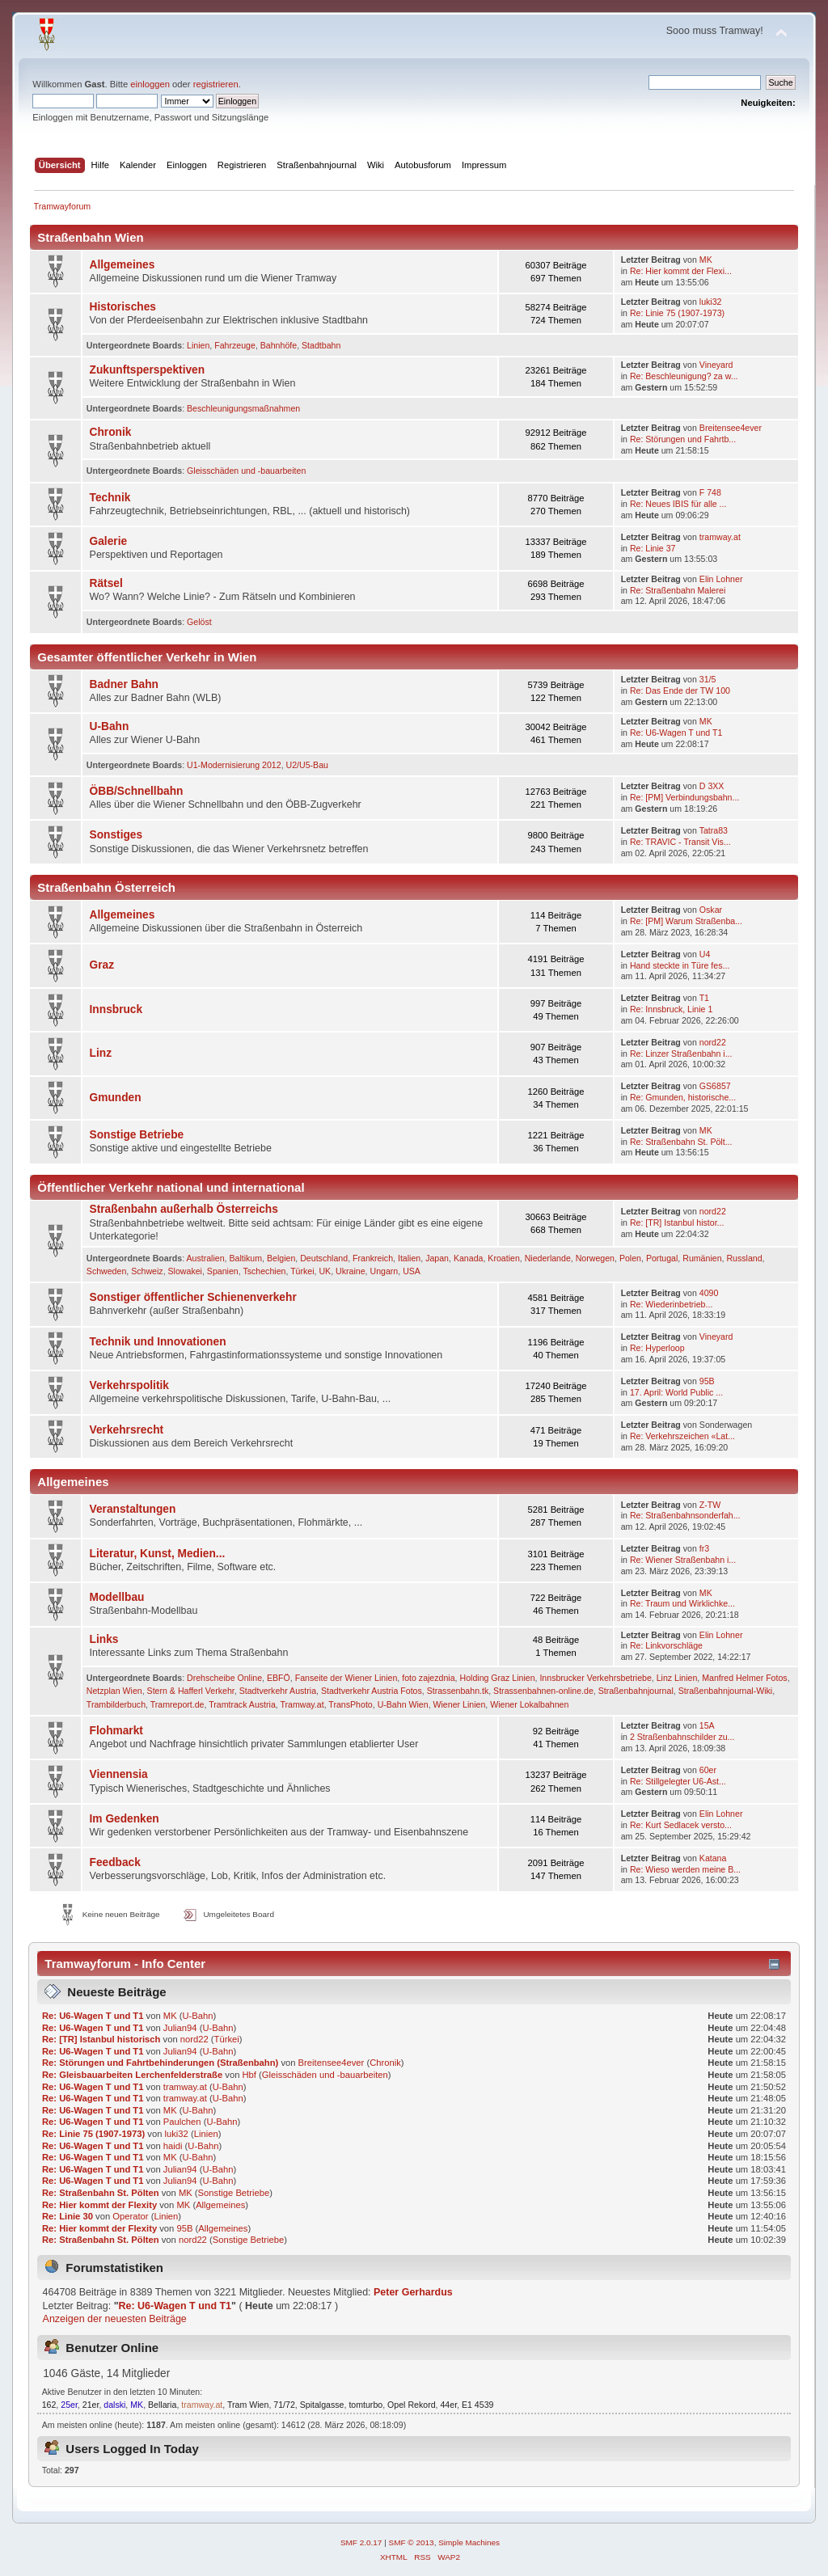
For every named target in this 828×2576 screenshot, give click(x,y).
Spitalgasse (322, 2404)
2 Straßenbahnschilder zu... (682, 1737)
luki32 (710, 301)
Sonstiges (116, 835)
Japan (437, 1258)
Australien (205, 1258)
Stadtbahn (321, 345)
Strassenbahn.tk (458, 1691)
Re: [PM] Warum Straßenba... (686, 921)
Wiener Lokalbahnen (529, 1704)
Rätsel (106, 583)
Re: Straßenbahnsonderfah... (685, 1515)
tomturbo (365, 2404)
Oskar (710, 909)
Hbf (249, 2075)
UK (325, 1271)
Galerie (109, 541)
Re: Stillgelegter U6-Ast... (678, 1781)
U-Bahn (109, 726)
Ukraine (350, 1271)
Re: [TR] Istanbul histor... (677, 1222)
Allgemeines (122, 265)
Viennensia (119, 1774)
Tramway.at (302, 1704)
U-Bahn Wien (403, 1704)
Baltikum (245, 1258)
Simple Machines (469, 2542)
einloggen (150, 84)
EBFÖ (278, 1678)
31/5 (707, 679)
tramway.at (720, 537)
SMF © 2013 (411, 2542)
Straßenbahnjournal (636, 1691)
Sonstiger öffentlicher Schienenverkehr (193, 1297)
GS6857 (715, 1086)
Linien (198, 345)
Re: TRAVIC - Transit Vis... (680, 842)
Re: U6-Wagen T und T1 (676, 732)
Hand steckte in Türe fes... (679, 965)
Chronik (111, 432)
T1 (704, 998)
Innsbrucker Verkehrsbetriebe (595, 1678)
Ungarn (384, 1271)
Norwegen (595, 1258)
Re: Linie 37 (653, 548)
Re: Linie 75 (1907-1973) (677, 313)
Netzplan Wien (114, 1691)
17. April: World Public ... (676, 1392)
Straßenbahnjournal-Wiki (725, 1691)
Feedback (115, 1862)
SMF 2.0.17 (361, 2542)
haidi (173, 2146)
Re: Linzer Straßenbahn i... (681, 1053)
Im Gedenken (124, 1819)
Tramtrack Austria (242, 1704)
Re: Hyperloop (657, 1348)
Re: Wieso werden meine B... (685, 1869)
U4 (705, 954)
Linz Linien (677, 1678)
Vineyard (716, 365)
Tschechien (264, 1271)
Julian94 (180, 2028)
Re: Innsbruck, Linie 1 (671, 1009)
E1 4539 (477, 2404)
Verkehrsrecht (127, 1430)
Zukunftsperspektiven (147, 370)
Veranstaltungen (133, 1509)
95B (707, 1381)
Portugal (662, 1258)
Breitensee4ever (730, 428)
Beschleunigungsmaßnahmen (243, 408)
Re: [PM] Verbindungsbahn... (684, 797)
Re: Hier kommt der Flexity (99, 2205)
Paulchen (182, 2121)
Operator (130, 2216)
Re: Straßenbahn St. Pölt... (681, 1142)
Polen (630, 1258)
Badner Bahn (124, 684)
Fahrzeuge (235, 345)
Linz (101, 1053)
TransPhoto (350, 1704)
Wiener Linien (459, 1704)
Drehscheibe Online (224, 1678)
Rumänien (701, 1258)
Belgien (281, 1258)
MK (705, 259)
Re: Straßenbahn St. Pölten (100, 2193)
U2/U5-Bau (307, 765)
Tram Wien (247, 2404)
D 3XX (711, 786)
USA (411, 1271)
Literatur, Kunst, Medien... (158, 1554)
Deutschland (324, 1258)
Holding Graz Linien (496, 1678)
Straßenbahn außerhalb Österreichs (184, 1209)
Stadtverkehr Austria (277, 1691)
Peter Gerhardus (413, 2292)
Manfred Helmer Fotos (744, 1678)
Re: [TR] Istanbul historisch (101, 2039)
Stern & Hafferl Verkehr (190, 1691)
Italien (409, 1258)
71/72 (284, 2404)
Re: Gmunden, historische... (683, 1097)
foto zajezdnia (428, 1678)
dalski (114, 2404)
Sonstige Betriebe (137, 1135)
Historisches (123, 307)
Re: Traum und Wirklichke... (682, 1603)
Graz (102, 965)
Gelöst (199, 622)
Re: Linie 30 (67, 2216)
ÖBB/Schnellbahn (137, 791)
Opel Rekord (411, 2404)
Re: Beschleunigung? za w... (684, 376)
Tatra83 (713, 830)
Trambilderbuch (116, 1704)
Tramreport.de (177, 1704)
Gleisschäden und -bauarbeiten (246, 470)
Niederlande (548, 1258)
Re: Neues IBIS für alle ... (678, 504)
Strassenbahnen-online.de (543, 1691)
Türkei (302, 1271)
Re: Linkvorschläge (666, 1645)
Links (104, 1639)
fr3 (704, 1548)
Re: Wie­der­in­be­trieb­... (671, 1304)
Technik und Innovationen (158, 1342)
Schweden (106, 1271)
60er (707, 1770)
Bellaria (162, 2404)
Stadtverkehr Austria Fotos (371, 1691)
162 (49, 2404)
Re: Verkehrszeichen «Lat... (682, 1436)
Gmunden (116, 1098)
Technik (110, 498)
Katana (713, 1858)
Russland (744, 1258)
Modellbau (117, 1597)
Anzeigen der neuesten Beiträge (115, 2319)
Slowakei (185, 1271)
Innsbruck (116, 1009)
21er (90, 2404)
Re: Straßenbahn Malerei (677, 590)
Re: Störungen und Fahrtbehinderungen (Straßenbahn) (160, 2062)
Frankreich (373, 1258)
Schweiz (147, 1271)
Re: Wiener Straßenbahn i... (683, 1560)
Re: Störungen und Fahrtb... (683, 439)
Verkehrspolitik (129, 1385)
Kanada (469, 1258)
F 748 (710, 492)
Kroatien (503, 1258)
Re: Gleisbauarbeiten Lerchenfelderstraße (132, 2075)
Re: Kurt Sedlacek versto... (681, 1825)
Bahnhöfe (278, 345)
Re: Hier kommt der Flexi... (681, 271)
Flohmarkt (116, 1731)
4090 (709, 1293)
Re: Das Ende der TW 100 (680, 690)
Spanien (223, 1271)
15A (707, 1725)
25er (69, 2404)
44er (448, 2404)
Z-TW (709, 1505)
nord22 (712, 1042)
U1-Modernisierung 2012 (234, 765)
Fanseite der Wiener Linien (346, 1678)
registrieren (216, 84)
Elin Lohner (721, 579)
